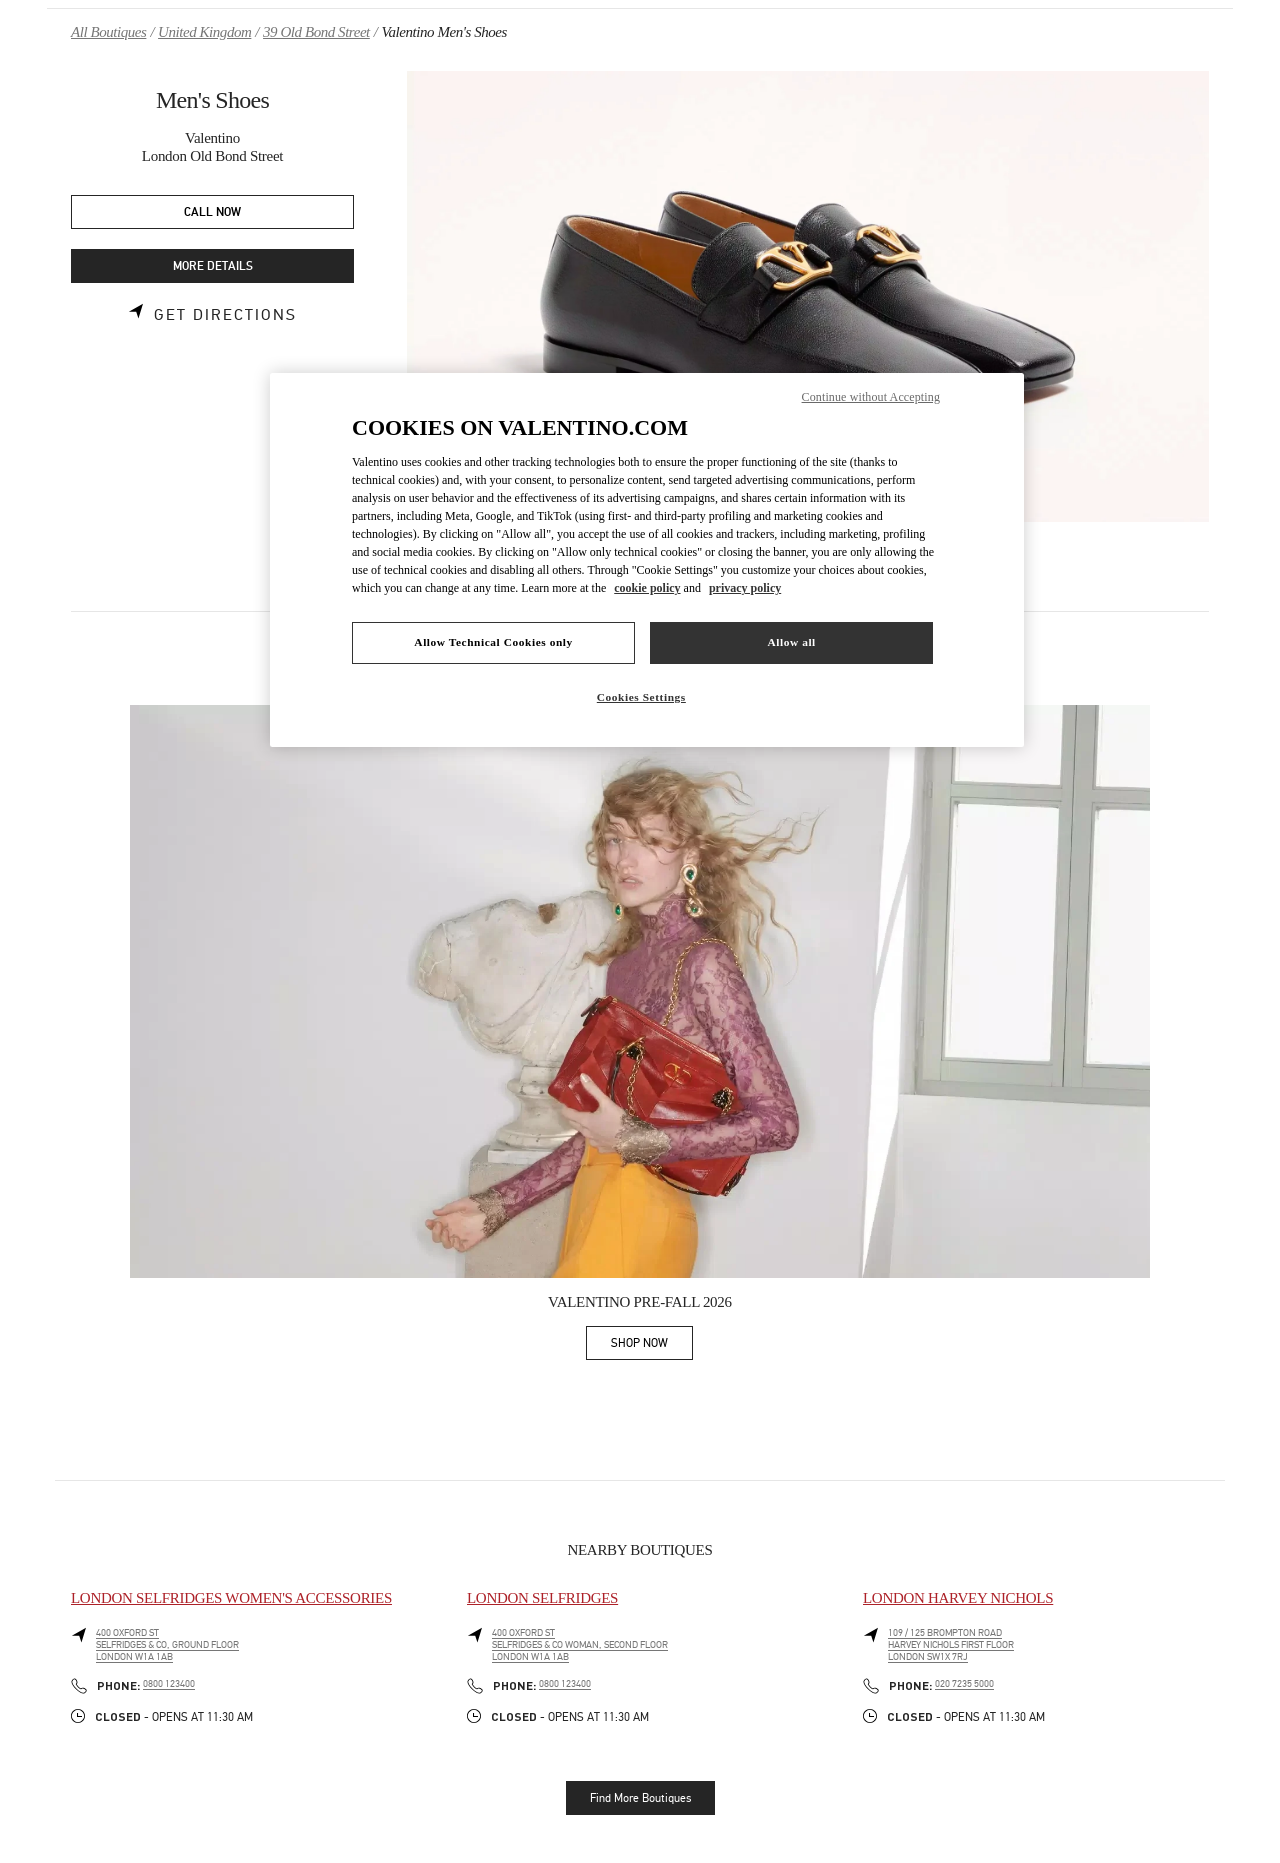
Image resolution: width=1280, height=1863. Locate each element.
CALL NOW (212, 212)
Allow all (791, 642)
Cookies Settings (641, 697)
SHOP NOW (652, 1346)
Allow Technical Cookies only (493, 642)
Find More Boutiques (640, 1798)
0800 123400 (169, 1684)
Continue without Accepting (871, 397)
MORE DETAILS (213, 266)
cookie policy (647, 588)
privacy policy (745, 588)
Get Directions (225, 315)
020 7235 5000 (964, 1684)
